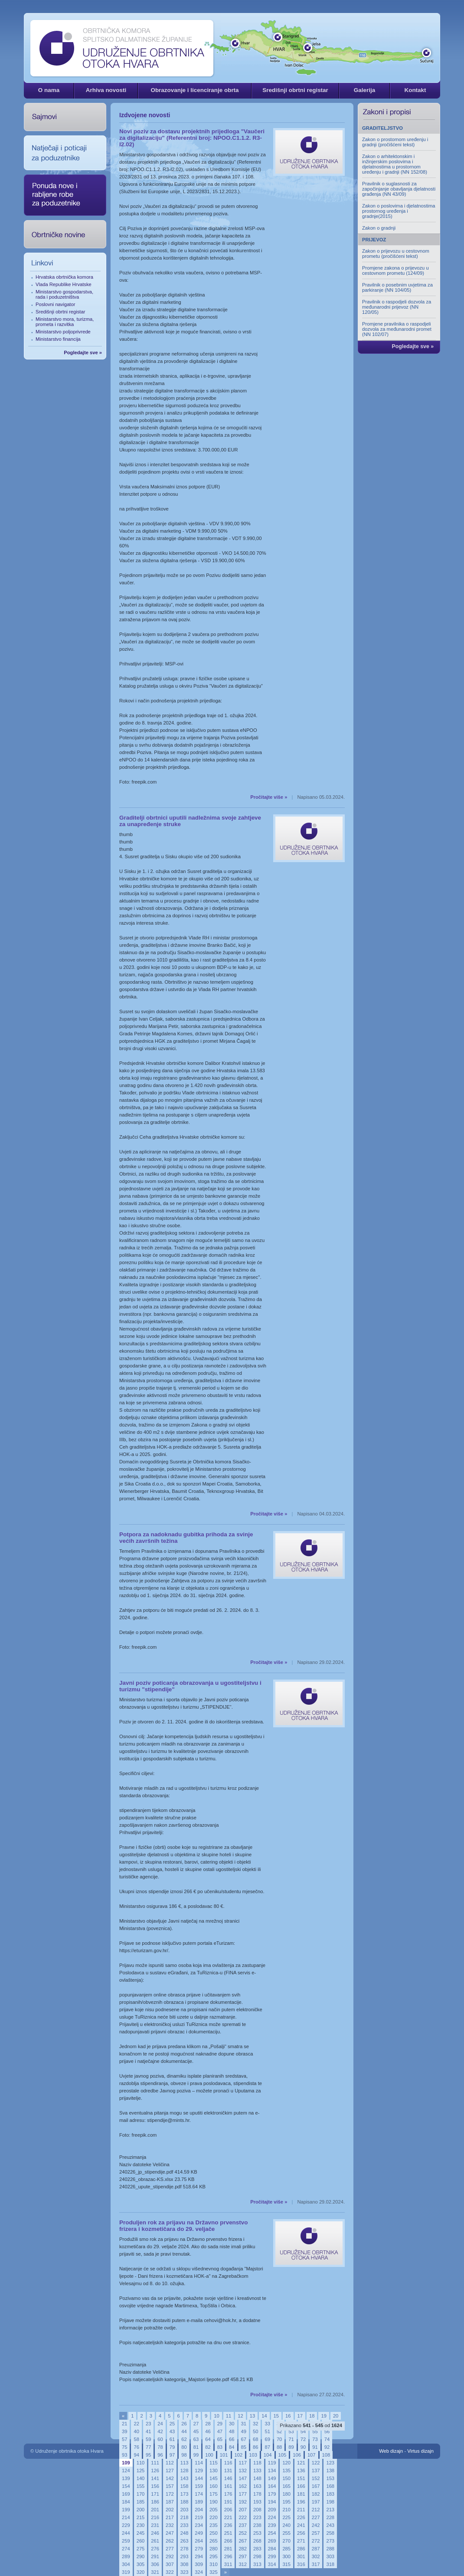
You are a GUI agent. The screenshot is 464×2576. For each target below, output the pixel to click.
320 (141, 2572)
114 (199, 2462)
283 (257, 2548)
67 (243, 2439)
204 (199, 2509)
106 (297, 2454)
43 (172, 2431)
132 (243, 2470)
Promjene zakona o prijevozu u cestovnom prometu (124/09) (395, 270)
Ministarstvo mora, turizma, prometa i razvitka (65, 321)
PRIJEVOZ (374, 239)
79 (172, 2447)
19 (323, 2415)
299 (272, 2556)
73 (314, 2439)
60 (160, 2439)
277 (170, 2548)
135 (286, 2470)
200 (141, 2509)
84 (231, 2447)
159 (199, 2486)
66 (231, 2439)
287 (316, 2548)
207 (243, 2509)
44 (183, 2431)
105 (282, 2454)
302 (316, 2556)
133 (257, 2470)
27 (196, 2423)
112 (170, 2462)
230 (141, 2525)
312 (243, 2564)
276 (155, 2548)
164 (272, 2486)
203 (184, 2509)
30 (231, 2423)
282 (243, 2548)
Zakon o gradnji (378, 228)
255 (286, 2533)
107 (311, 2454)
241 (301, 2525)
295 (213, 2556)
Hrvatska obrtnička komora (64, 277)
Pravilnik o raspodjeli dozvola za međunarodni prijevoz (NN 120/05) (396, 307)
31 (243, 2423)
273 (330, 2540)
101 (224, 2454)
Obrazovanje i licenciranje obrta (194, 90)
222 (243, 2517)
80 (183, 2447)
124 (126, 2470)
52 (279, 2431)
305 (141, 2564)
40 (136, 2431)
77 (148, 2447)
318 (330, 2564)
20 (335, 2415)
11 (228, 2415)
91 (314, 2447)
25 (172, 2423)
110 (141, 2462)
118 (257, 2462)
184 (126, 2501)
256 (301, 2533)
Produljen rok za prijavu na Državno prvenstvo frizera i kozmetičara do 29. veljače (183, 2225)
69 (267, 2439)
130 (213, 2470)
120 (286, 2462)
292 (170, 2556)
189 (199, 2501)
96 (160, 2454)
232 (170, 2525)
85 (243, 2447)
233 (184, 2525)
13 (252, 2415)
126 (155, 2470)
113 (184, 2462)
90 (303, 2447)
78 (160, 2447)
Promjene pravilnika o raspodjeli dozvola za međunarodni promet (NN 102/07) (396, 329)
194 (272, 2501)
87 (267, 2447)
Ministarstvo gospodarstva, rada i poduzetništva (64, 294)
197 (316, 2501)
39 (124, 2431)
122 (316, 2462)
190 (213, 2501)
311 (228, 2564)
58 (136, 2439)
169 (126, 2494)
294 (199, 2556)
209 (272, 2509)
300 (286, 2556)
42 (160, 2431)
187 (170, 2501)
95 (148, 2454)
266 (228, 2540)
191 (228, 2501)
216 (155, 2517)
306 (155, 2564)
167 (316, 2486)
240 (286, 2525)
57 (124, 2439)
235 (213, 2525)
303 (330, 2556)
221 (228, 2517)
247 (170, 2533)
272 (316, 2540)
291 (155, 2556)
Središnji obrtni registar (295, 90)
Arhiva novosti (106, 90)
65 (219, 2439)
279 (199, 2548)
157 (170, 2486)
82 (207, 2447)
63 (196, 2439)
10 (216, 2415)
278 (184, 2548)
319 (126, 2572)
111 (155, 2462)
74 (327, 2439)
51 (267, 2431)
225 (286, 2517)
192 (243, 2501)
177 (243, 2494)
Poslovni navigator (55, 304)
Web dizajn (391, 2451)
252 (243, 2533)
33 (267, 2423)
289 (126, 2556)
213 (330, 2509)
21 (124, 2423)
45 (196, 2431)
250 (213, 2533)
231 (155, 2525)
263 (184, 2540)
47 (219, 2431)
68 (255, 2439)
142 (170, 2478)
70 (279, 2439)
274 (126, 2548)
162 (243, 2486)
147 (243, 2478)
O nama (48, 90)
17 (300, 2415)
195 (286, 2501)
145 (213, 2478)
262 (170, 2540)
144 (199, 2478)
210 (286, 2509)
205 (213, 2509)
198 (330, 2501)
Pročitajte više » (268, 797)
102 (239, 2454)
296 (228, 2556)
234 (199, 2525)
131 (228, 2470)
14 (264, 2415)
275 (141, 2548)
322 (170, 2572)
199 (126, 2509)
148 (257, 2478)
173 (184, 2494)
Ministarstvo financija (58, 339)
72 (303, 2439)
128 (184, 2470)
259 (126, 2540)
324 (199, 2572)
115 (213, 2462)
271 (301, 2540)
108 (326, 2454)
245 (141, 2533)
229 (126, 2525)
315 (286, 2564)
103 (253, 2454)
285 (286, 2548)
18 (311, 2415)
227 (316, 2517)
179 (272, 2494)
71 (291, 2439)
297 (243, 2556)
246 (155, 2533)
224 (272, 2517)
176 (228, 2494)
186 (155, 2501)
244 (126, 2533)
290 (141, 2556)
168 (330, 2486)
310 (213, 2564)
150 (286, 2478)
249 (199, 2533)
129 (199, 2470)
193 (257, 2501)
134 (272, 2470)
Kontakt (415, 90)
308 (184, 2564)
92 (327, 2447)
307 (170, 2564)
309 (199, 2564)
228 (330, 2517)
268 (257, 2540)
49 (243, 2431)
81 (196, 2447)
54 (303, 2431)
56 (327, 2431)
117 (243, 2462)
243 (330, 2525)
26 (183, 2423)
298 (257, 2556)
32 (255, 2423)
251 (228, 2533)
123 (330, 2462)
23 (148, 2423)
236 (228, 2525)
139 (126, 2478)
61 (172, 2439)
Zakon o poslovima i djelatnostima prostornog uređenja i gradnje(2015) (398, 211)
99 (196, 2454)
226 (301, 2517)
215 (141, 2517)
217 (170, 2517)
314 (272, 2564)
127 (170, 2470)
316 (301, 2564)
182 (316, 2494)
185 (141, 2501)
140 (141, 2478)
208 (257, 2509)
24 (160, 2423)
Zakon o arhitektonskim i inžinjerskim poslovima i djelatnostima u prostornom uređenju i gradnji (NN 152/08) (394, 164)
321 (155, 2572)
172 (170, 2494)
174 (199, 2494)
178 (257, 2494)
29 (219, 2423)
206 (228, 2509)
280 (213, 2548)
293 (184, 2556)
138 (330, 2470)
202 (170, 2509)
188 (184, 2501)
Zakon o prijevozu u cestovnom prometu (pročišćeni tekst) (395, 253)
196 (301, 2501)
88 (279, 2447)
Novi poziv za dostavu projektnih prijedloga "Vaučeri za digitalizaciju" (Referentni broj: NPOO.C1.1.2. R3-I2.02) (192, 138)
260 (141, 2540)
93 (124, 2454)
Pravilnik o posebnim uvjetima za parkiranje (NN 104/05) (397, 287)
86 (255, 2447)
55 (314, 2431)
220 (213, 2517)
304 (126, 2564)
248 (184, 2533)
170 (141, 2494)
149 (272, 2478)
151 (301, 2478)
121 (301, 2462)
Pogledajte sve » (83, 352)
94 (136, 2454)
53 (291, 2431)
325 (213, 2572)
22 (136, 2423)
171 (155, 2494)
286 (301, 2548)
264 (199, 2540)
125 (141, 2470)
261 (155, 2540)
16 (288, 2415)
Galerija (364, 90)
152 (316, 2478)
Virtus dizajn (420, 2451)
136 (301, 2470)
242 (316, 2525)
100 (209, 2454)
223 (257, 2517)
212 (316, 2509)
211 (301, 2509)
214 (126, 2517)
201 (155, 2509)
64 (207, 2439)
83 (219, 2447)
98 (183, 2454)
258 (330, 2533)
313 (257, 2564)
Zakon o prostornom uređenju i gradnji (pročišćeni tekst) (395, 142)
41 (148, 2431)
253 (257, 2533)
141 (155, 2478)
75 (124, 2447)
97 (172, 2454)
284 (272, 2548)
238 (257, 2525)
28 (207, 2423)
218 (184, 2517)
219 (199, 2517)
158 (184, 2486)
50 (255, 2431)
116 (228, 2462)
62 (183, 2439)
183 (330, 2494)
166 (301, 2486)
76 (136, 2447)
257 (316, 2533)
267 (243, 2540)
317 (316, 2564)
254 (272, 2533)
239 (272, 2525)
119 (272, 2462)
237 (243, 2525)
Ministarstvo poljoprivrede (63, 331)
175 (213, 2494)
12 (240, 2415)
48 (231, 2431)
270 (286, 2540)
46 (207, 2431)
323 (184, 2572)
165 (286, 2486)
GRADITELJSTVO (382, 128)
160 (213, 2486)
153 (330, 2478)
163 (257, 2486)
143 (184, 2478)
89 (291, 2447)
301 (301, 2556)
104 (268, 2454)
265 (213, 2540)
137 (316, 2470)
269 (272, 2540)
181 (301, 2494)
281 (228, 2548)
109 (126, 2462)
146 (228, 2478)
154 (126, 2486)
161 (228, 2486)
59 (148, 2439)
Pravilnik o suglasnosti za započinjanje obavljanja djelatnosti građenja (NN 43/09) (398, 189)
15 (276, 2415)
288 (330, 2548)
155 (141, 2486)
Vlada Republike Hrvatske (63, 284)
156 (155, 2486)
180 (286, 2494)
